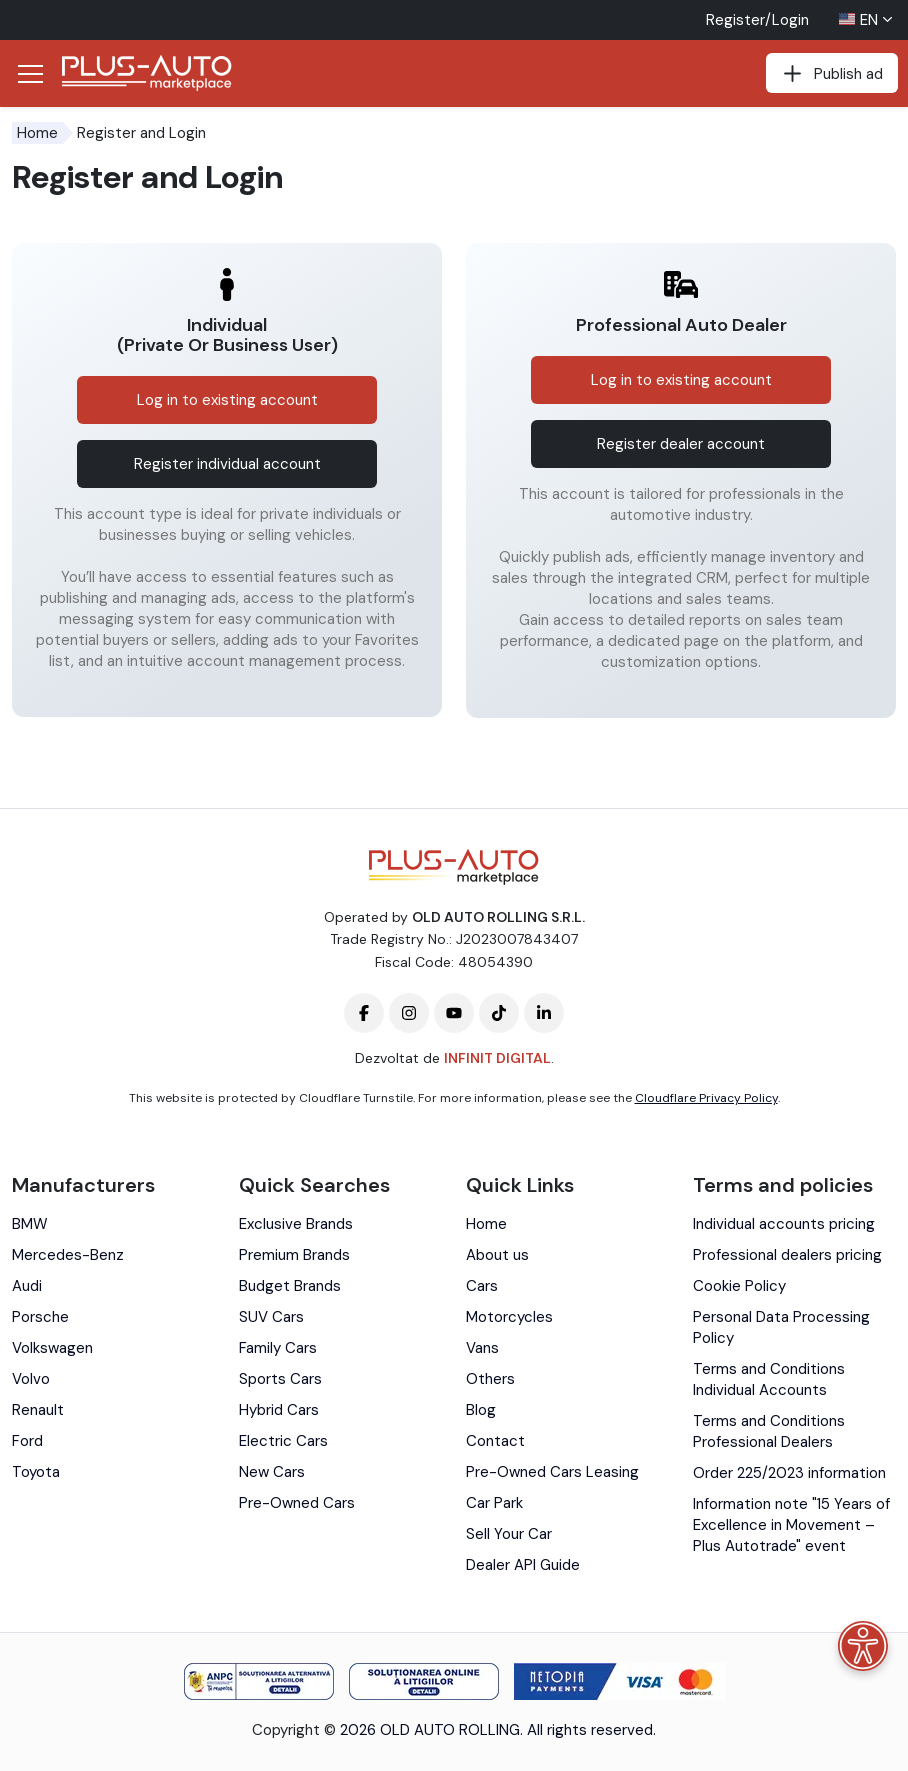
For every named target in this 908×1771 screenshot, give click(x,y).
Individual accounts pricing (784, 1224)
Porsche (40, 1317)
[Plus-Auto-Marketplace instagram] (409, 1013)
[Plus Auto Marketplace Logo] (147, 73)
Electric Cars (283, 1441)
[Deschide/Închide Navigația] (30, 74)
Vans (482, 1348)
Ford (27, 1441)
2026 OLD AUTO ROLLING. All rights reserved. (498, 1730)
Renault (38, 1410)
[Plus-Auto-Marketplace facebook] (364, 1013)
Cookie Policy (739, 1286)
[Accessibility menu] (863, 1646)
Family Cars (278, 1348)
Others (490, 1379)
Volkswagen (52, 1348)
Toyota (36, 1472)
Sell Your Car (509, 1534)
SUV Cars (271, 1317)
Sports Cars (280, 1379)
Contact (495, 1441)
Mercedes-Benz (68, 1255)
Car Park (494, 1503)
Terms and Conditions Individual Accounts (769, 1379)
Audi (27, 1286)
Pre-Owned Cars (297, 1503)
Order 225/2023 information (789, 1473)
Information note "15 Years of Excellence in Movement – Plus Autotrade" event (791, 1525)
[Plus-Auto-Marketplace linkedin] (544, 1013)
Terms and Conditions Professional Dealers (769, 1431)
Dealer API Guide (523, 1565)
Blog (481, 1410)
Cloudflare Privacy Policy (706, 1098)
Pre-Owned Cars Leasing (552, 1472)
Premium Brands (294, 1255)
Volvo (31, 1379)
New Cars (272, 1472)
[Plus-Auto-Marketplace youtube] (454, 1013)
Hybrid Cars (279, 1410)
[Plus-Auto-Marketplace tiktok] (499, 1013)
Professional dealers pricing (787, 1255)
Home (37, 133)
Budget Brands (290, 1286)
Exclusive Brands (296, 1224)
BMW (30, 1224)
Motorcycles (509, 1317)
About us (497, 1255)
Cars (482, 1286)
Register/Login (757, 20)
